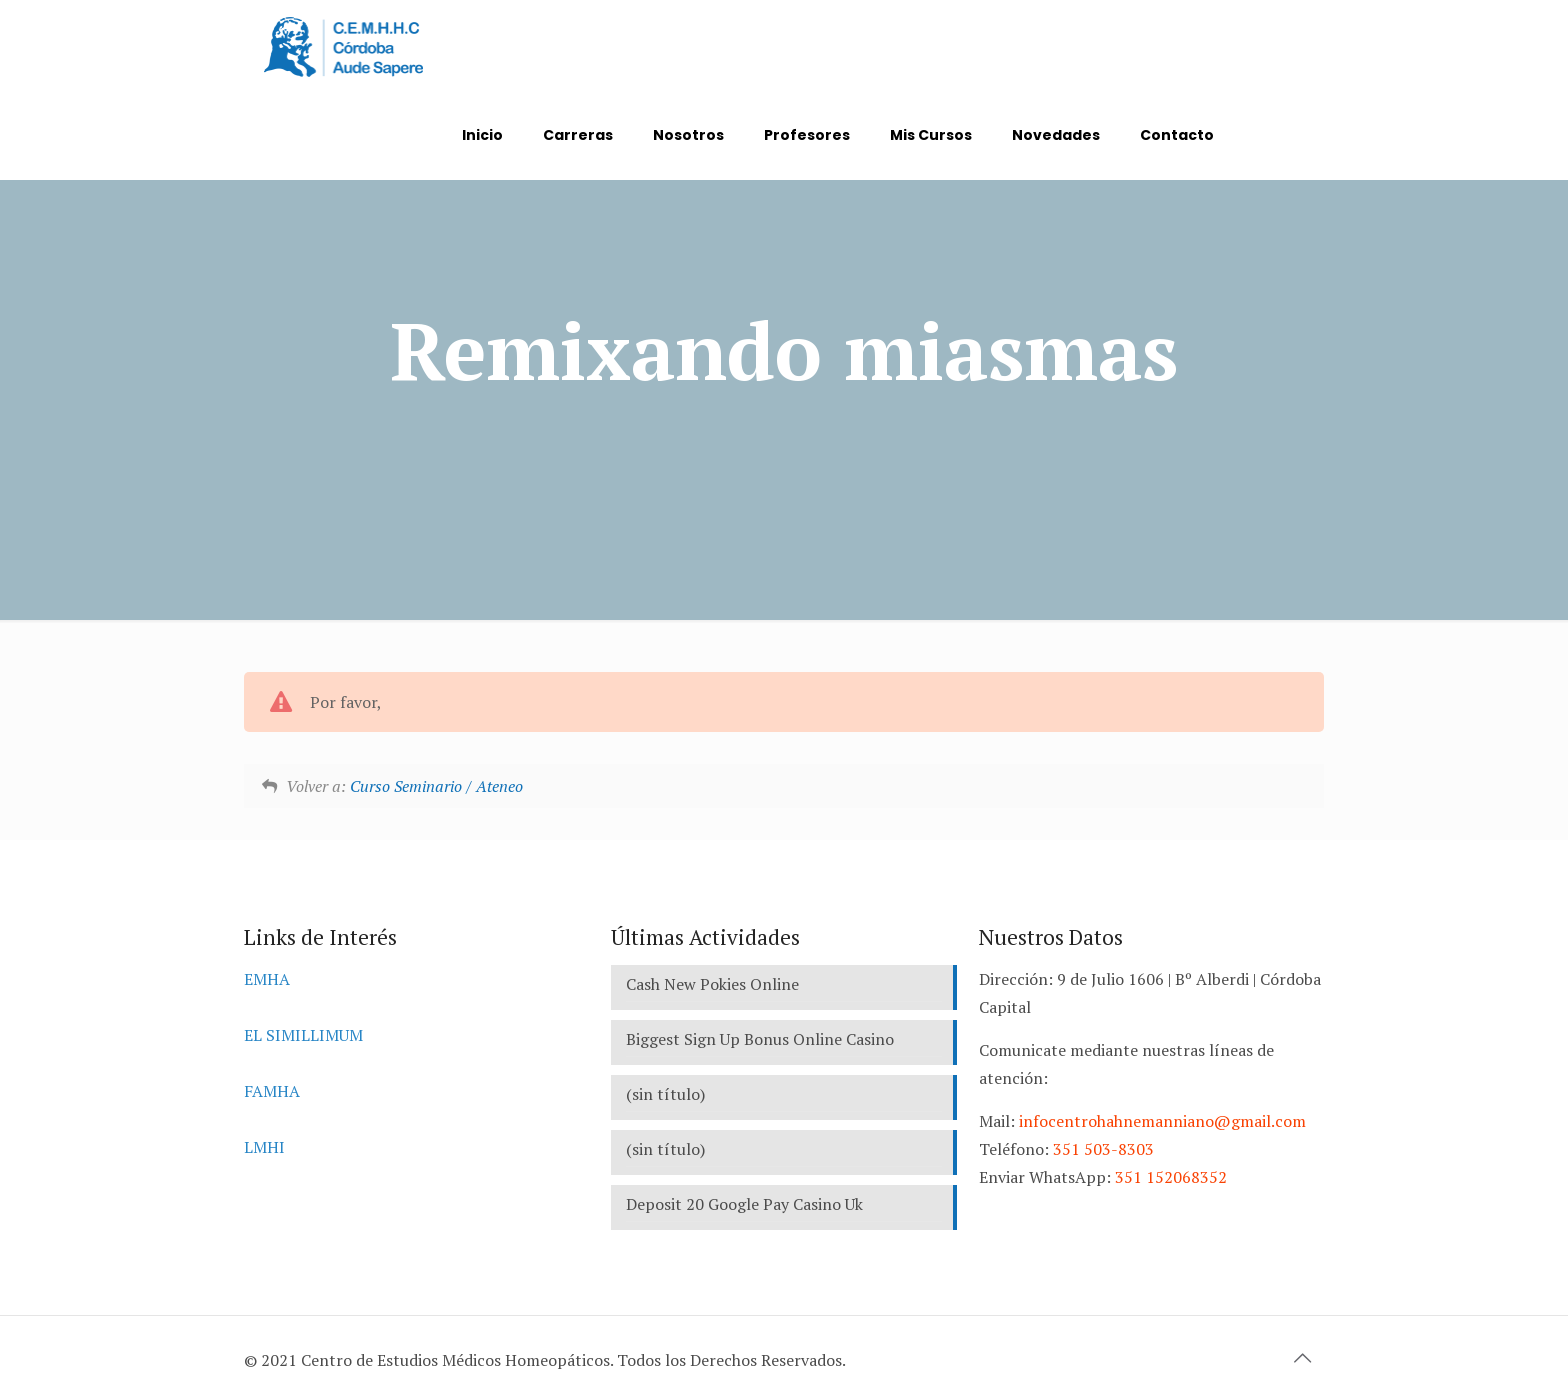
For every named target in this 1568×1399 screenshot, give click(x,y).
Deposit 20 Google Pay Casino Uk (744, 1204)
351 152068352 (1171, 1177)
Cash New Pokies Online (712, 984)
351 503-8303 (1103, 1149)
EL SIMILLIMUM (303, 1035)
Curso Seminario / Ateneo (436, 786)
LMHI (264, 1147)
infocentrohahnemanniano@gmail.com (1162, 1121)
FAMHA (272, 1091)
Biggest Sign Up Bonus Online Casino (760, 1039)
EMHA (267, 979)
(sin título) (665, 1094)
